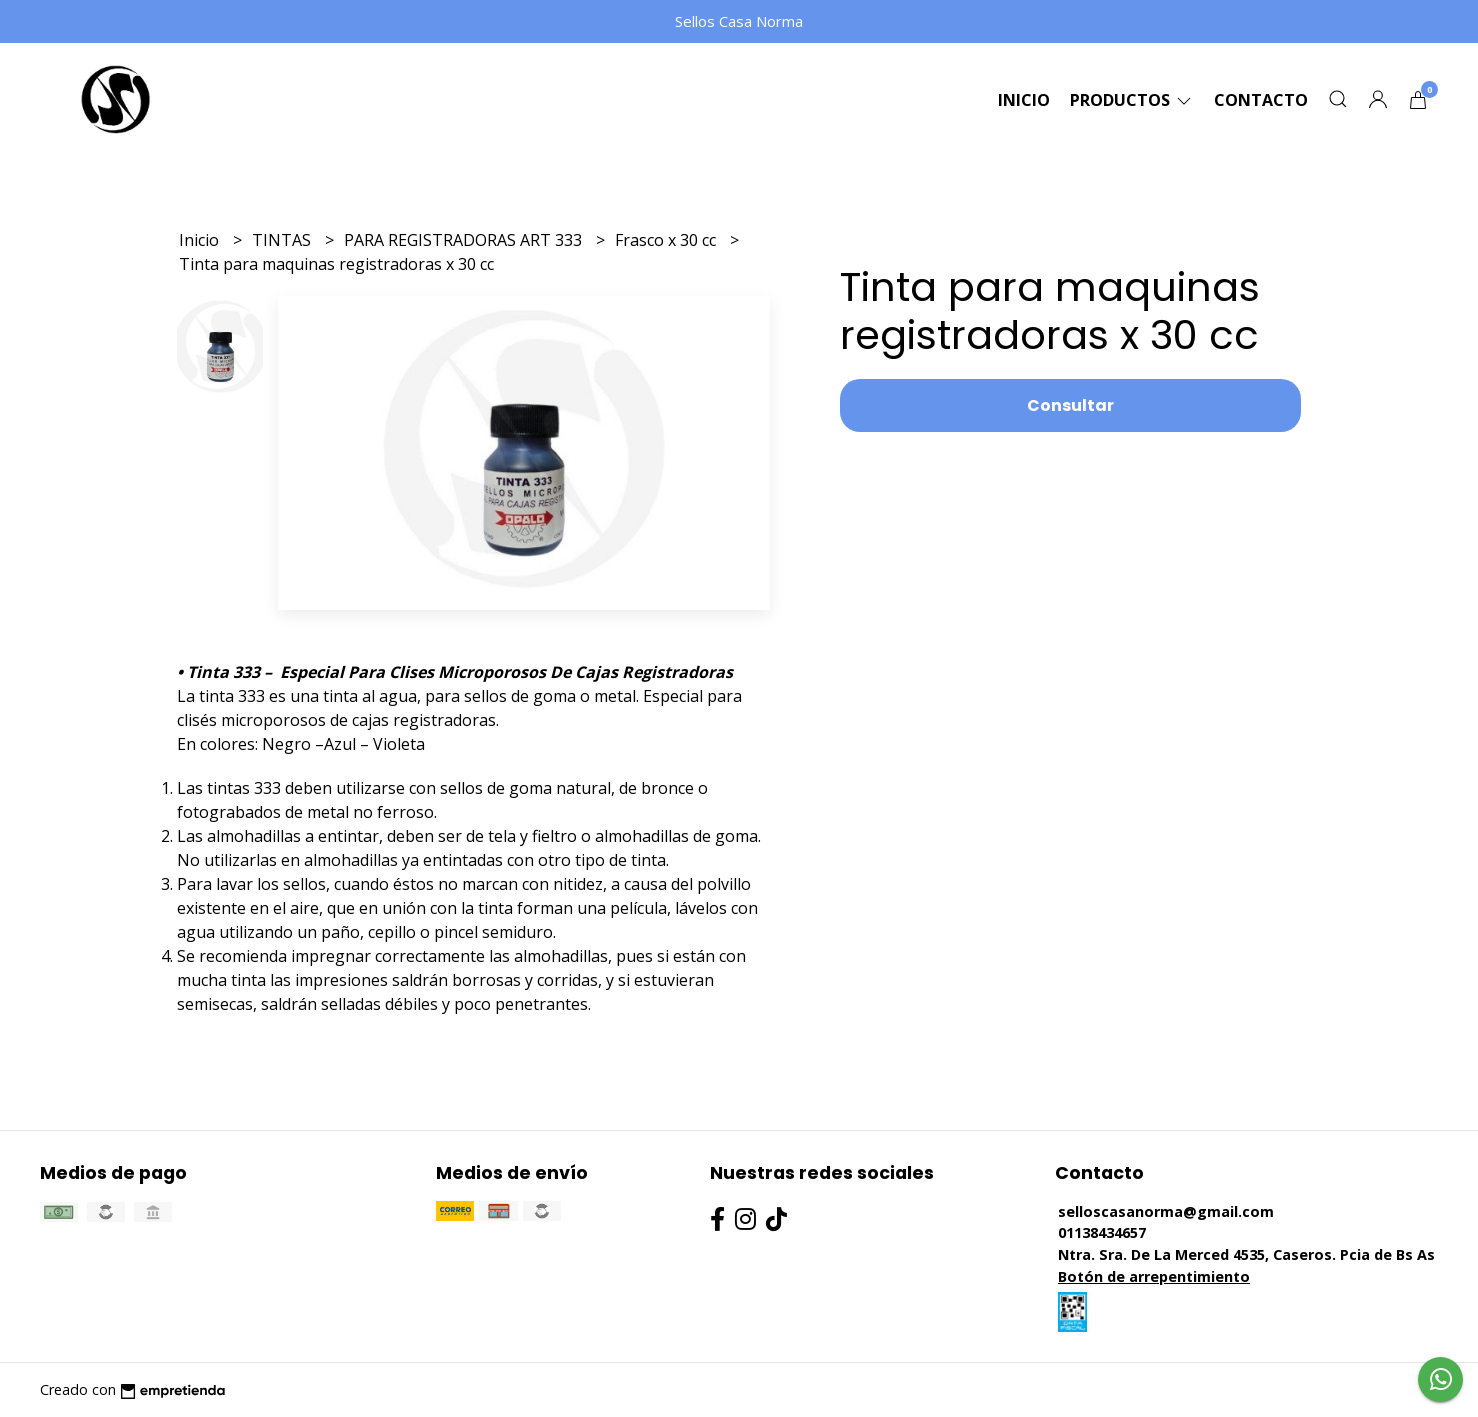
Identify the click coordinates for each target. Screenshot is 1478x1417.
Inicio (1024, 100)
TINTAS (283, 240)
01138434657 (1102, 1232)
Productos (1132, 100)
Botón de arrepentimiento (1154, 1276)
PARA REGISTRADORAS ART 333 (465, 240)
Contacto (1261, 100)
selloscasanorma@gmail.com (1166, 1211)
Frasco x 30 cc (667, 240)
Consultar (1070, 405)
